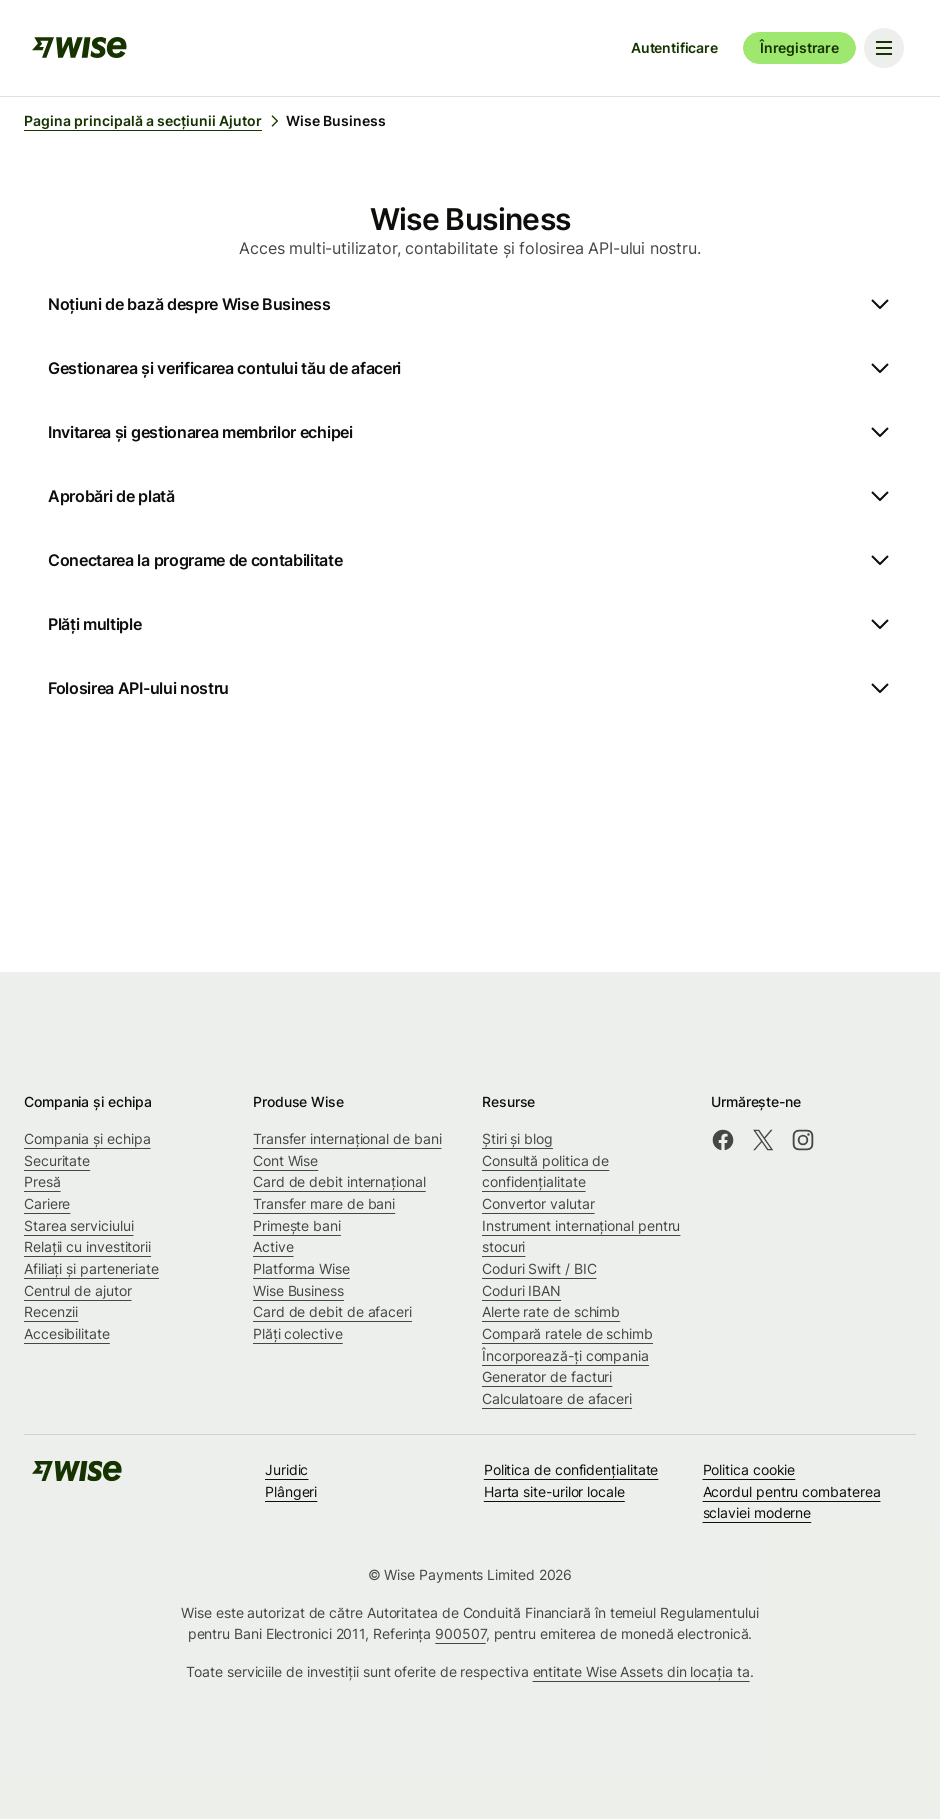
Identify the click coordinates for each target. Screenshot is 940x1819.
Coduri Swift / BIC (539, 1268)
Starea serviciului (79, 1225)
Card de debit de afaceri (332, 1311)
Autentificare (674, 47)
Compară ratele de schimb (567, 1333)
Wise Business (298, 1290)
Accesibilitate (67, 1333)
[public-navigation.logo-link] (77, 1477)
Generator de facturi (547, 1376)
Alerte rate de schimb (551, 1311)
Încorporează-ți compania (565, 1355)
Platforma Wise (301, 1268)
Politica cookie (749, 1469)
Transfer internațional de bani (347, 1138)
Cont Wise (285, 1160)
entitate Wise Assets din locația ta (641, 1671)
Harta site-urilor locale (554, 1491)
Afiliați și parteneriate (91, 1268)
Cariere (47, 1203)
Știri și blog (517, 1138)
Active (273, 1246)
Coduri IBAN (521, 1290)
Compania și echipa (87, 1138)
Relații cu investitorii (87, 1246)
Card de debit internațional (339, 1181)
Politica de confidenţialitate (571, 1469)
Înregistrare (799, 47)
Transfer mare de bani (324, 1203)
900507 (460, 1633)
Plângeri (291, 1491)
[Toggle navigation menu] (884, 48)
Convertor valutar (538, 1203)
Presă (42, 1181)
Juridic (286, 1469)
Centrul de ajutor (78, 1290)
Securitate (57, 1160)
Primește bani (297, 1225)
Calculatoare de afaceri (557, 1398)
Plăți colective (298, 1333)
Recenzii (51, 1311)
